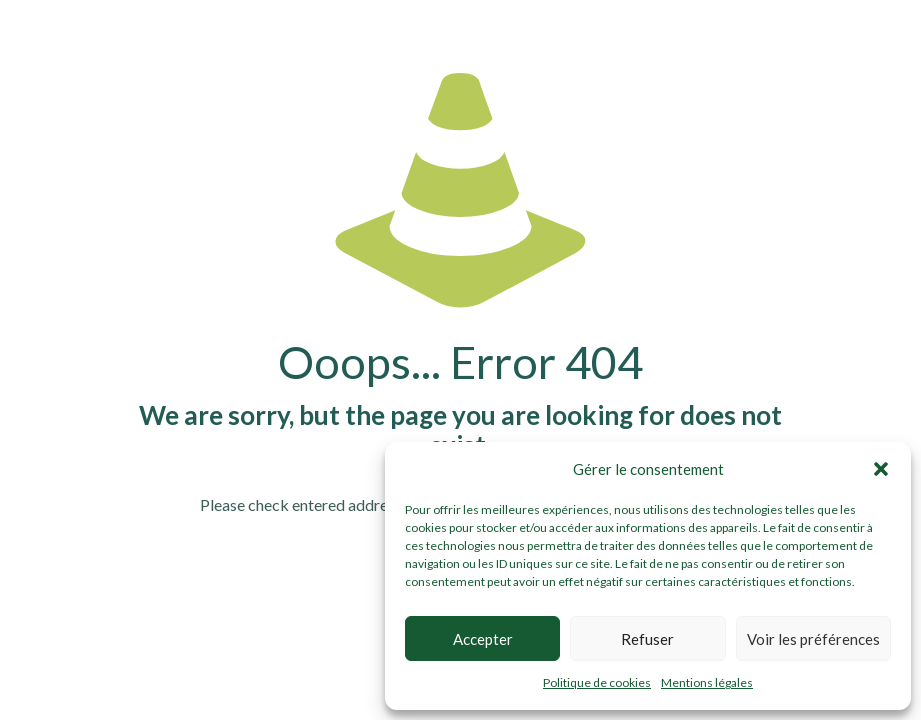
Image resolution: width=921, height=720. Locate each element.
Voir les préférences (813, 639)
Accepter (483, 639)
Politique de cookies (597, 682)
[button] (881, 469)
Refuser (647, 639)
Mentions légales (707, 682)
